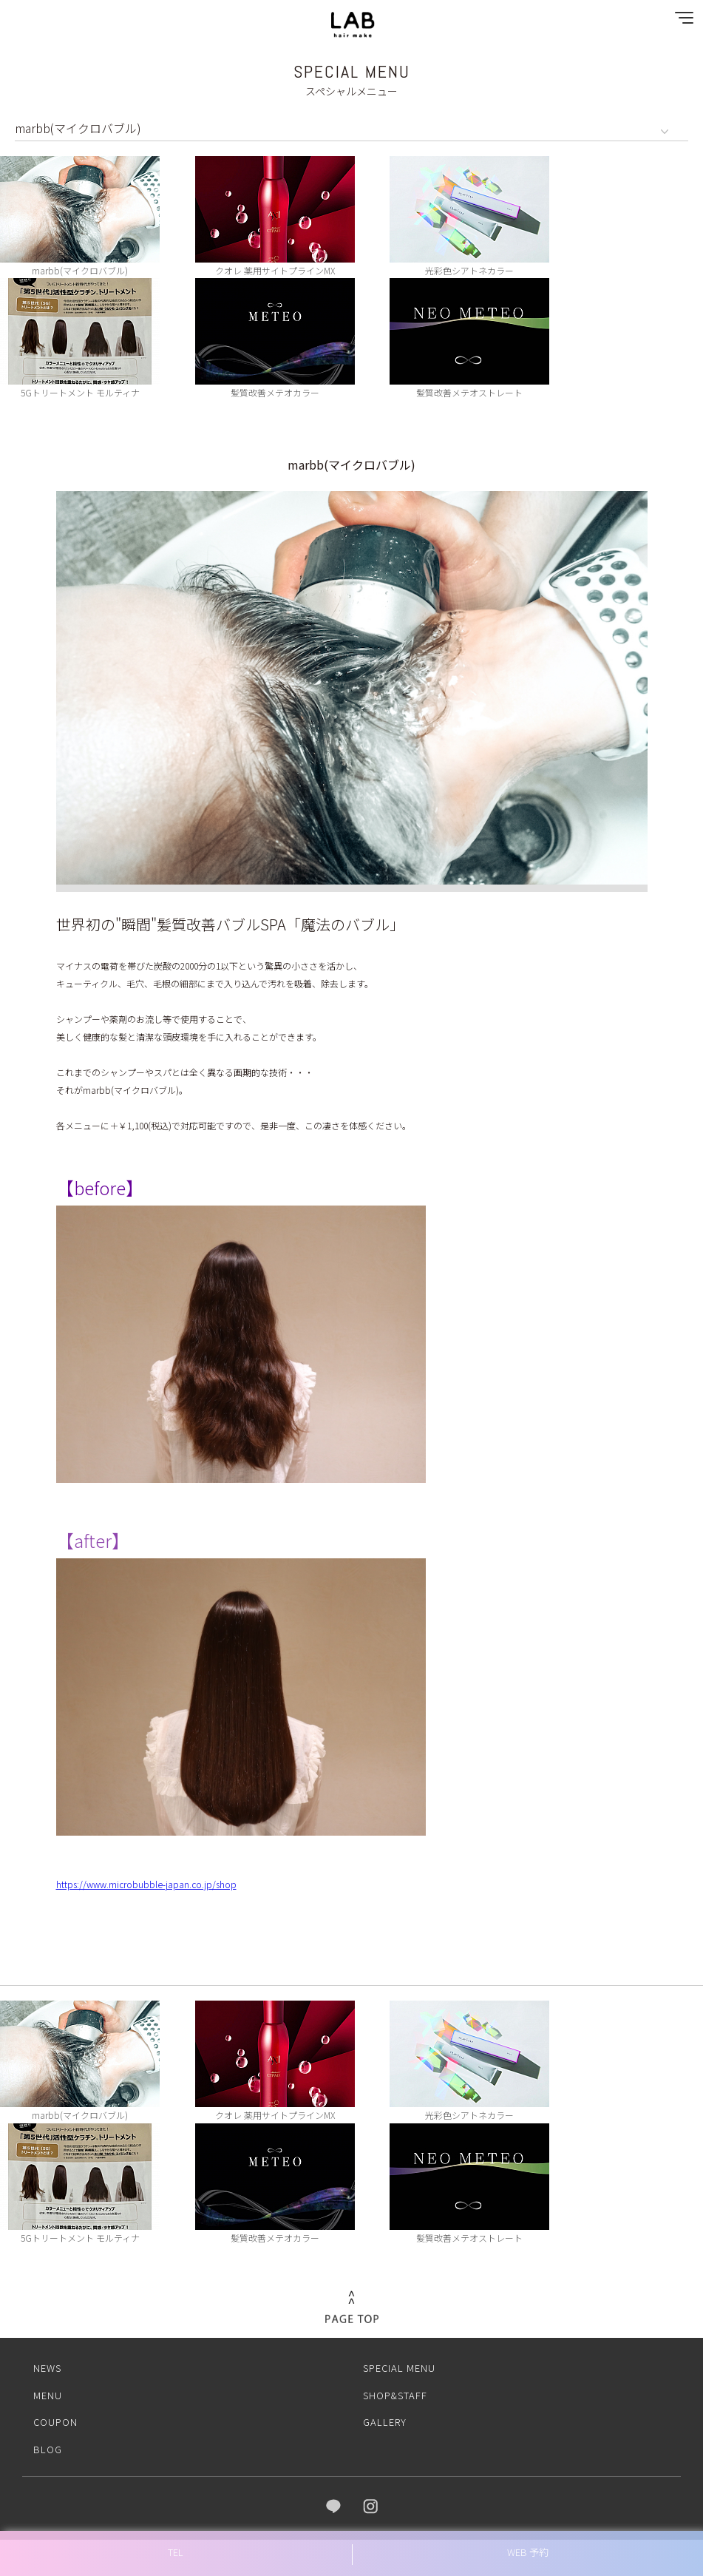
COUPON (55, 2414)
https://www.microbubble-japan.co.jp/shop (146, 1876)
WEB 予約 (528, 2552)
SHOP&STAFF (395, 2387)
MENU (47, 2387)
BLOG (47, 2442)
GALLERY (385, 2414)
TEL (175, 2552)
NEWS (47, 2360)
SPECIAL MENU (399, 2360)
